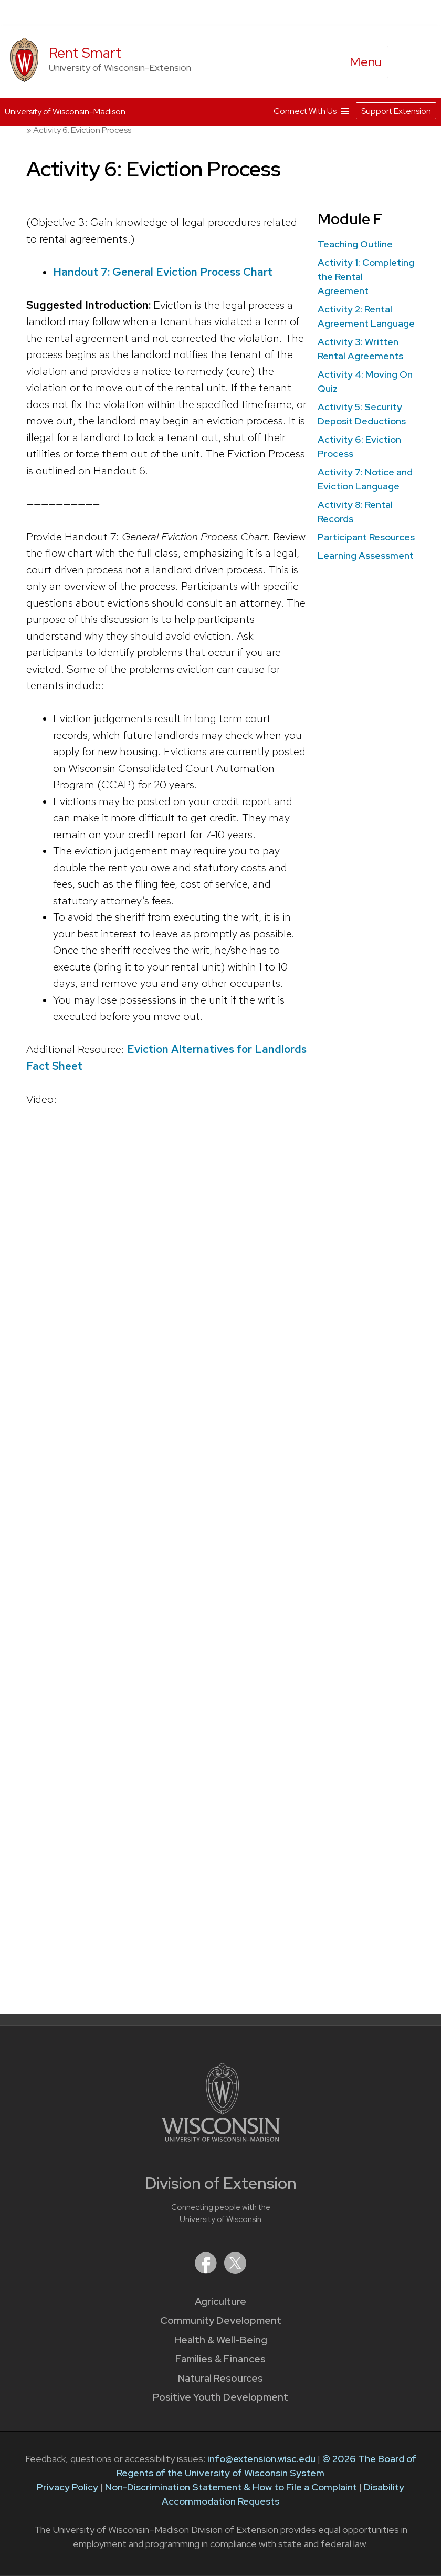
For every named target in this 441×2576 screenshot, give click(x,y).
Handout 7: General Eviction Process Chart (162, 271)
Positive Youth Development (220, 2397)
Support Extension (396, 110)
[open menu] (365, 62)
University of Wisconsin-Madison (65, 110)
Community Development (220, 2320)
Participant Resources (366, 537)
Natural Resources (220, 2378)
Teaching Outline (355, 244)
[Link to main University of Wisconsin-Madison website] (221, 2138)
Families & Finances (220, 2358)
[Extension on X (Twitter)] (235, 2270)
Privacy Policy (67, 2487)
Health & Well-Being (220, 2339)
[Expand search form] (407, 62)
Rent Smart (85, 53)
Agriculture (220, 2301)
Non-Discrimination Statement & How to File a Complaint (231, 2487)
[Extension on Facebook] (207, 2270)
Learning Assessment (366, 555)
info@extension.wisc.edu (261, 2459)
